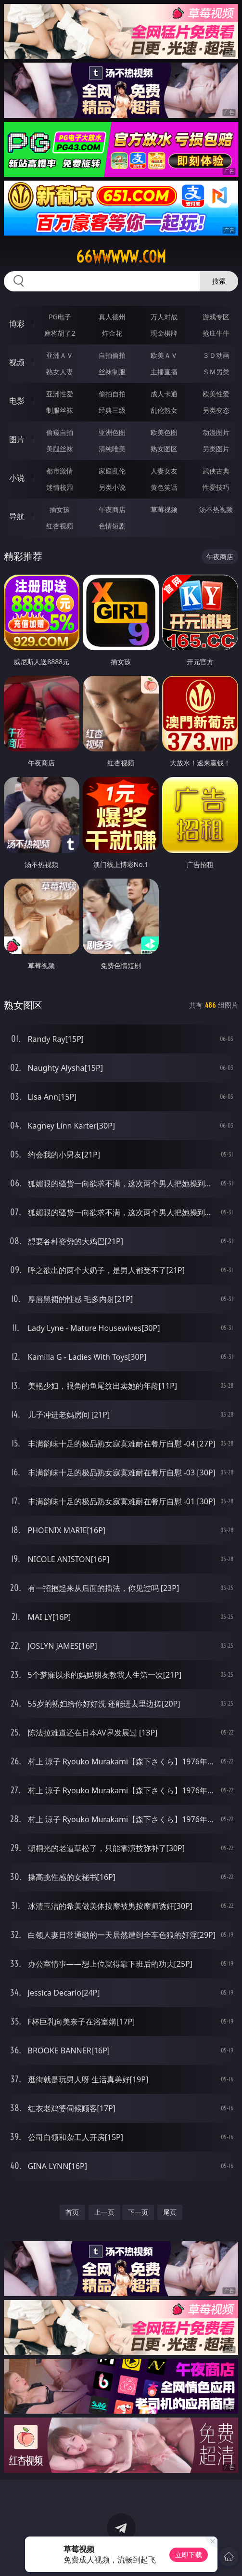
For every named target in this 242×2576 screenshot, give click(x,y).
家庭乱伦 (112, 470)
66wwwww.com (121, 256)
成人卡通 (164, 393)
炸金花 (112, 333)
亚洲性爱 (59, 393)
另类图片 (216, 448)
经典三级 (112, 410)
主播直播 (164, 371)
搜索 (219, 281)
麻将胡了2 (59, 333)
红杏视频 (59, 525)
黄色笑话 (164, 487)
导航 (17, 516)
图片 (17, 439)
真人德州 (112, 316)
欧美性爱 (216, 393)
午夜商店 (112, 509)
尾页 (170, 2212)
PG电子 (60, 316)
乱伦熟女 (164, 410)
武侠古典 (216, 470)
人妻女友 (164, 470)
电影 (17, 400)
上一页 (104, 2212)
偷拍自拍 (112, 393)
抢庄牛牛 (216, 333)
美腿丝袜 (59, 448)
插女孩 (60, 509)
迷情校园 (59, 487)
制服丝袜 (59, 410)
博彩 (17, 323)
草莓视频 (164, 509)
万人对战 (164, 316)
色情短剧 (112, 525)
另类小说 (112, 487)
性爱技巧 (216, 487)
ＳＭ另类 (216, 371)
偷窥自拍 (59, 432)
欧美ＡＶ (164, 355)
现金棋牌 (164, 333)
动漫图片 (216, 432)
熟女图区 (164, 448)
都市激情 (59, 470)
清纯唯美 (112, 448)
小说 (17, 478)
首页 (72, 2212)
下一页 (138, 2212)
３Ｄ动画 (216, 355)
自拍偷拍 (112, 355)
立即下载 (188, 2554)
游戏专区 (216, 316)
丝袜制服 (112, 371)
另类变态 (216, 410)
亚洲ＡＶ (59, 355)
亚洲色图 (112, 432)
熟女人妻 (59, 371)
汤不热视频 (216, 509)
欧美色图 (164, 432)
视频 (17, 362)
